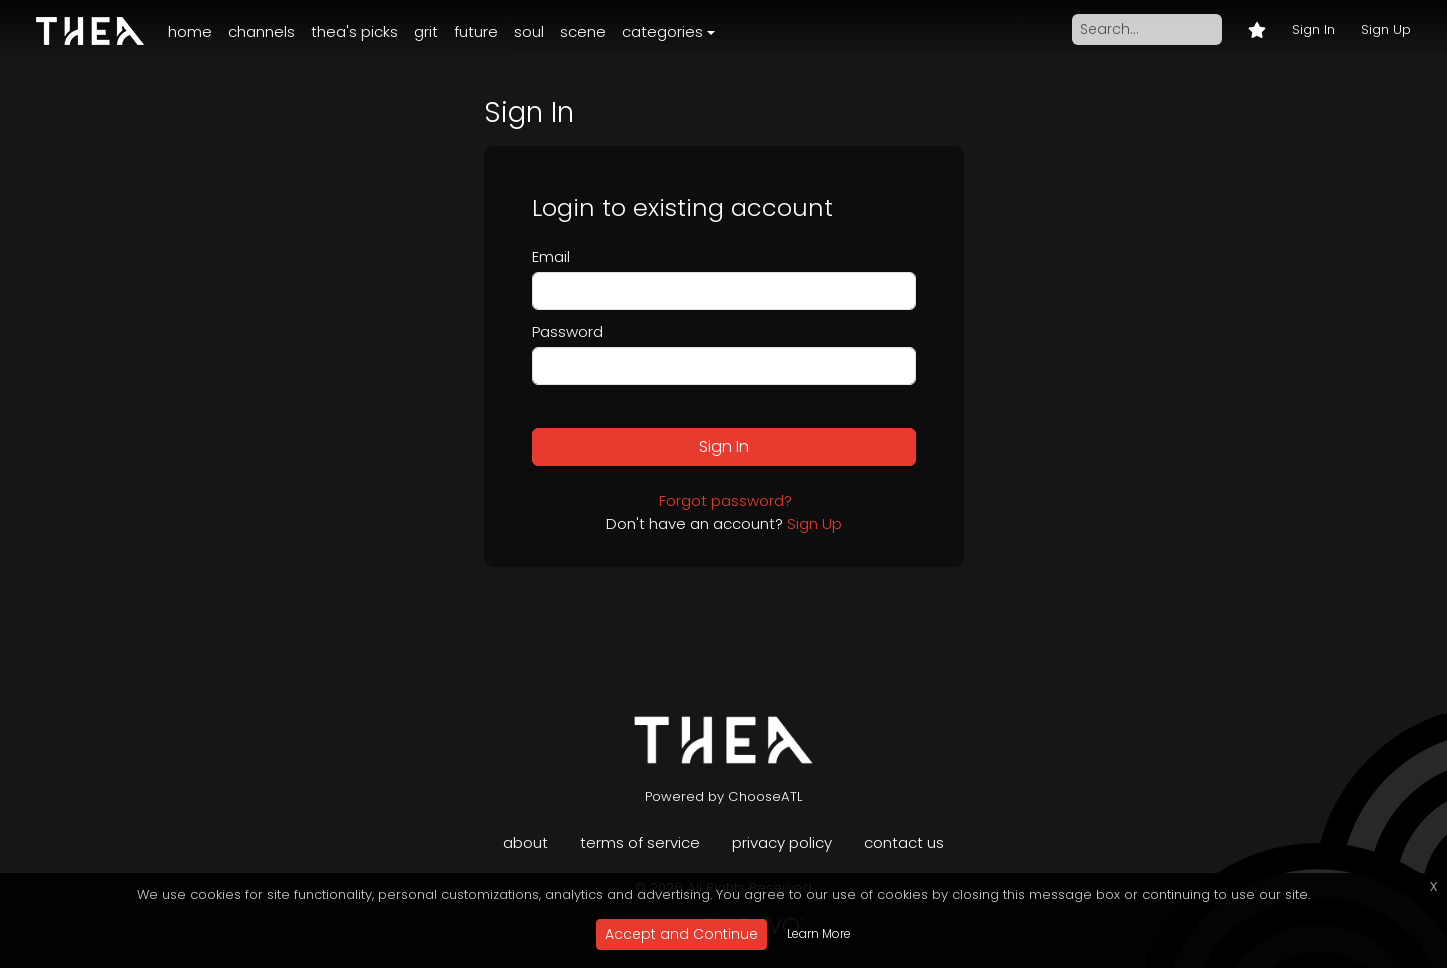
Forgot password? (725, 500)
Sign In (1313, 29)
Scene (583, 31)
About (525, 842)
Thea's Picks (354, 31)
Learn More (819, 933)
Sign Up (1386, 29)
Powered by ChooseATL (724, 796)
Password (567, 331)
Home (190, 31)
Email (551, 256)
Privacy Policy (782, 842)
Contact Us (904, 842)
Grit (426, 31)
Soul (529, 31)
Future (476, 31)
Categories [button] (662, 31)
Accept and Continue (681, 934)
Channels (261, 31)
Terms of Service (640, 842)
